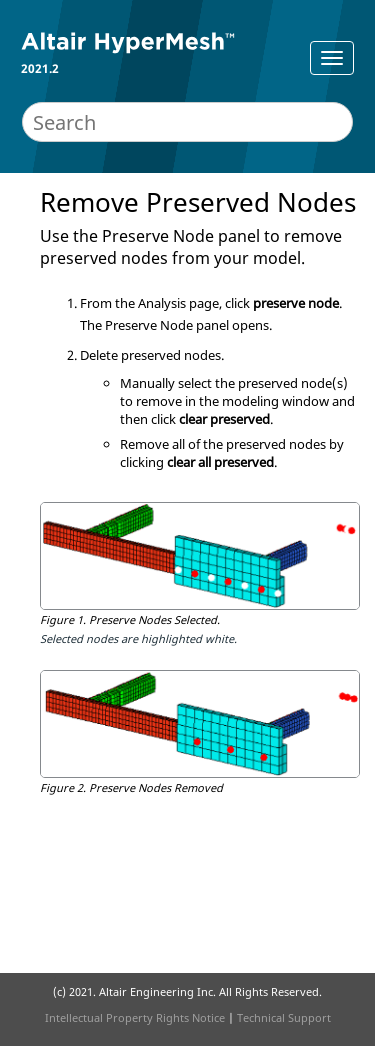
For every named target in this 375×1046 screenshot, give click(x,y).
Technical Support (284, 1017)
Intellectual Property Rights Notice (135, 1017)
